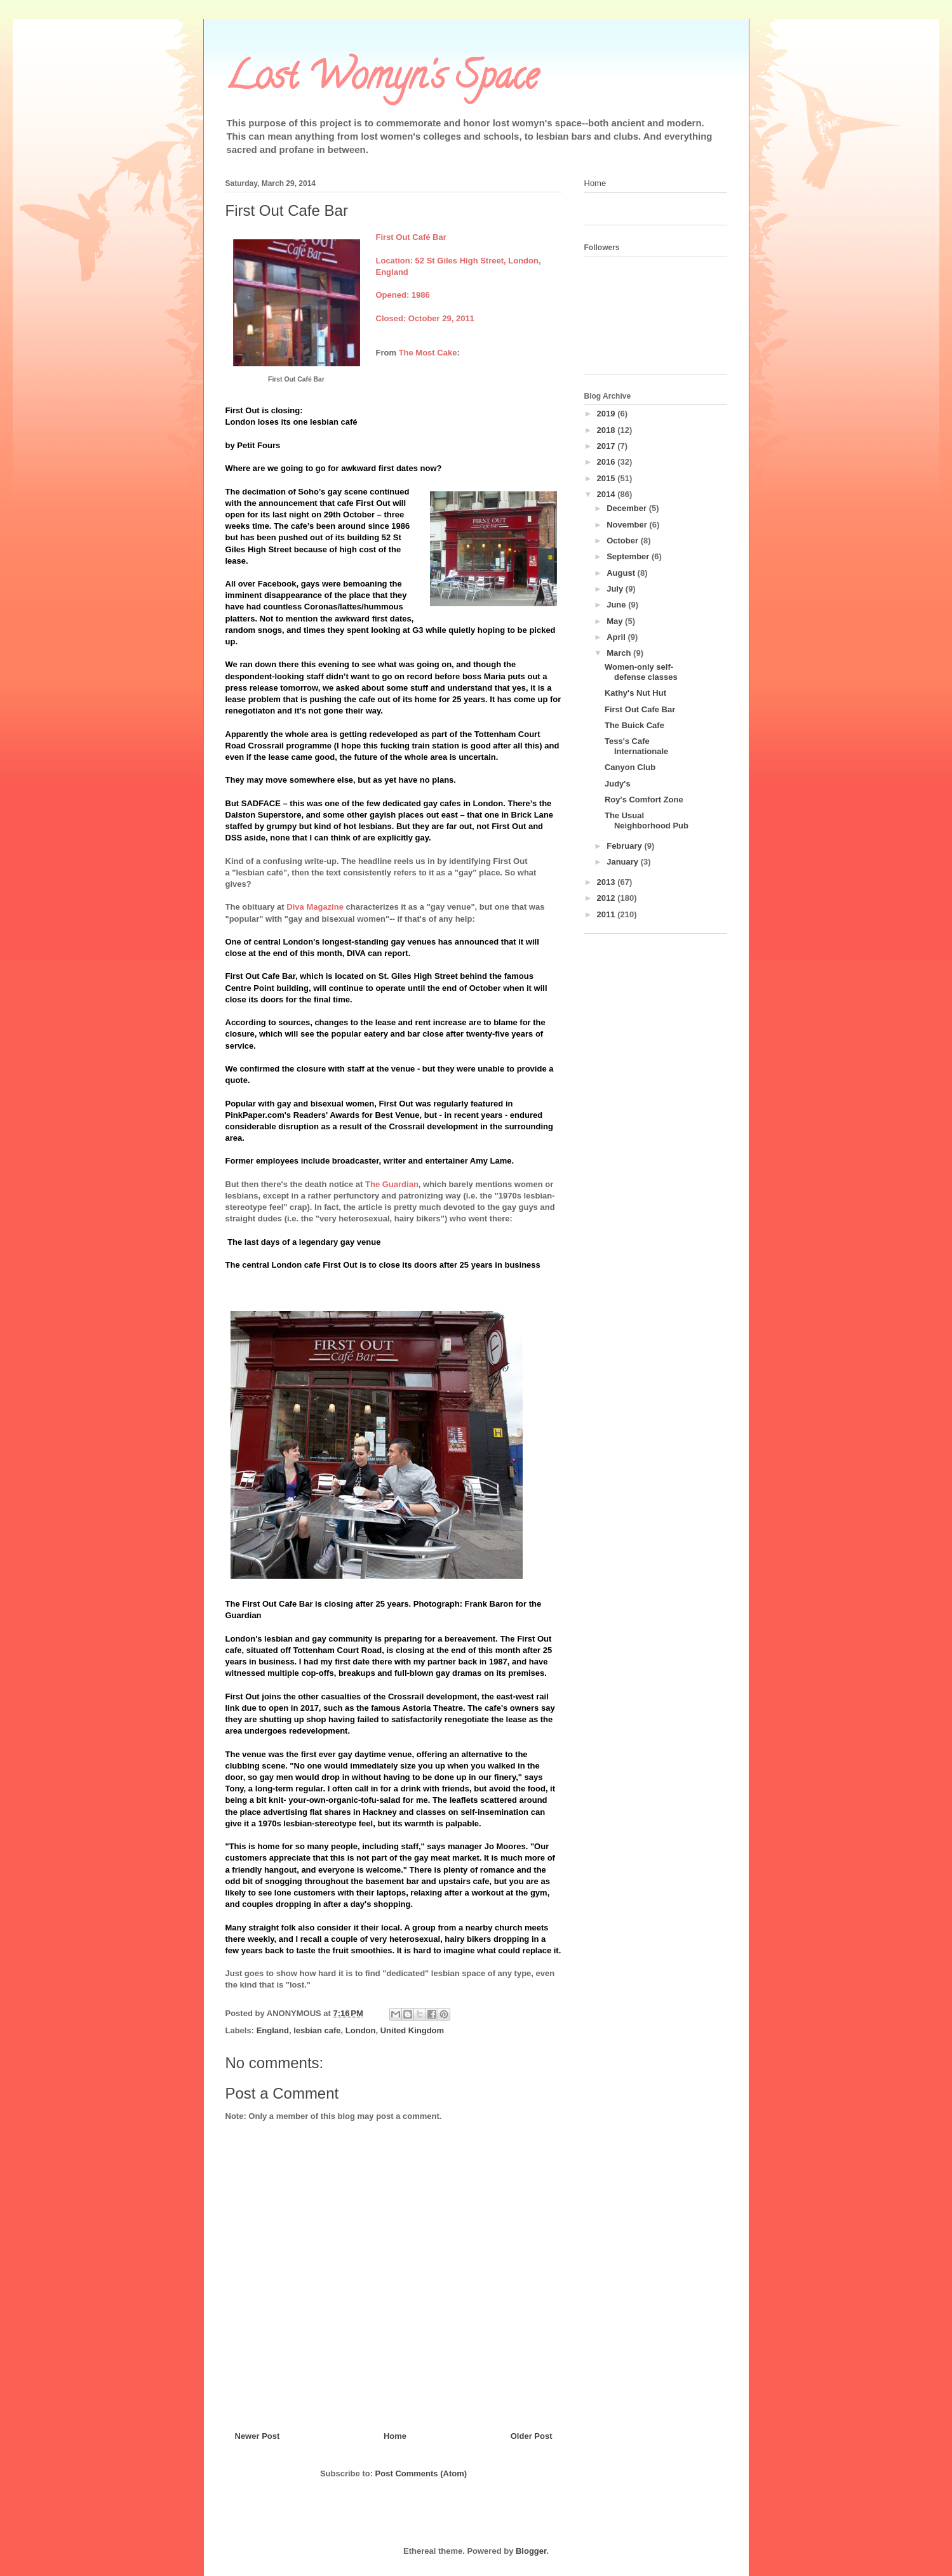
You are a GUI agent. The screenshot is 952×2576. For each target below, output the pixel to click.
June (617, 604)
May (616, 621)
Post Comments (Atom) (421, 2473)
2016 (607, 462)
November (628, 524)
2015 (607, 478)
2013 (607, 882)
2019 (607, 413)
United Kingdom (412, 2030)
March (620, 653)
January (623, 861)
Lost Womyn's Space (381, 80)
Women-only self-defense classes (641, 672)
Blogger (531, 2551)
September (629, 556)
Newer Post (257, 2436)
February (625, 846)
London (360, 2030)
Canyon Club (630, 767)
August (622, 573)
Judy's (618, 783)
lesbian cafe (316, 2030)
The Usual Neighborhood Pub (646, 820)
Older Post (532, 2436)
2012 (607, 898)
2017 (607, 446)
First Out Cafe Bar (640, 709)
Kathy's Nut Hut (635, 693)
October (623, 540)
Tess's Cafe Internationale (636, 746)
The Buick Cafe (634, 725)
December (627, 508)
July (616, 589)
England (273, 2030)
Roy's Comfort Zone (644, 799)
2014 (607, 494)
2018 (607, 430)
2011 (607, 914)
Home (395, 2436)
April (617, 637)
